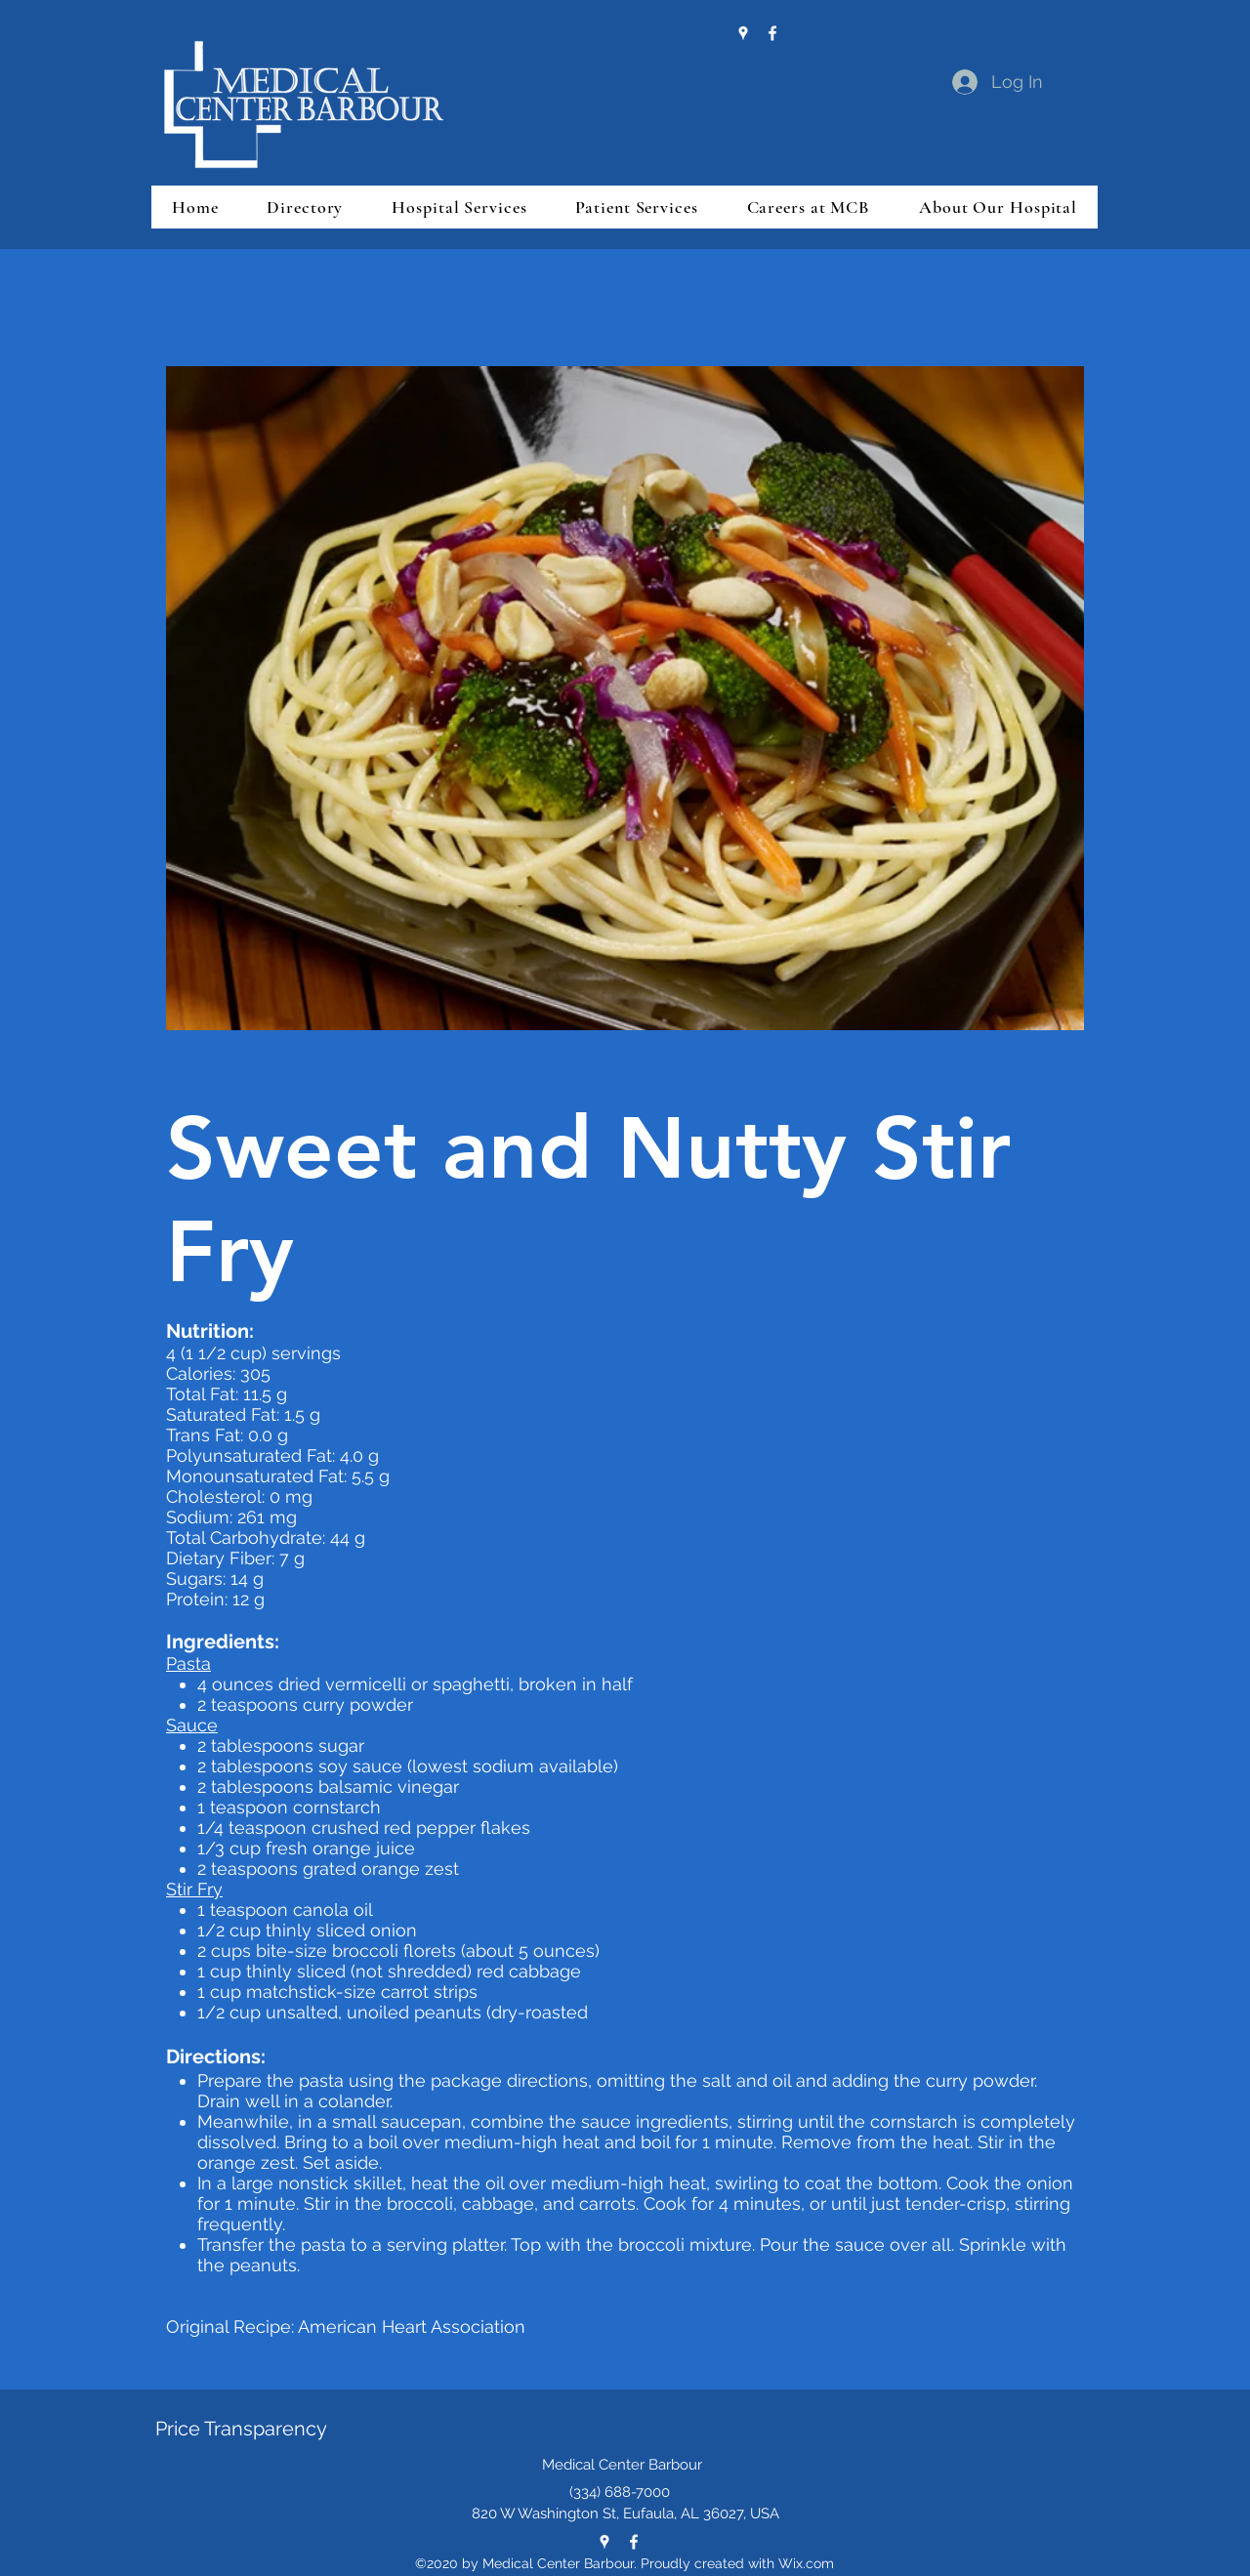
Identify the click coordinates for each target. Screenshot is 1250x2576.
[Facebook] (772, 33)
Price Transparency (241, 2428)
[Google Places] (743, 33)
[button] (304, 207)
